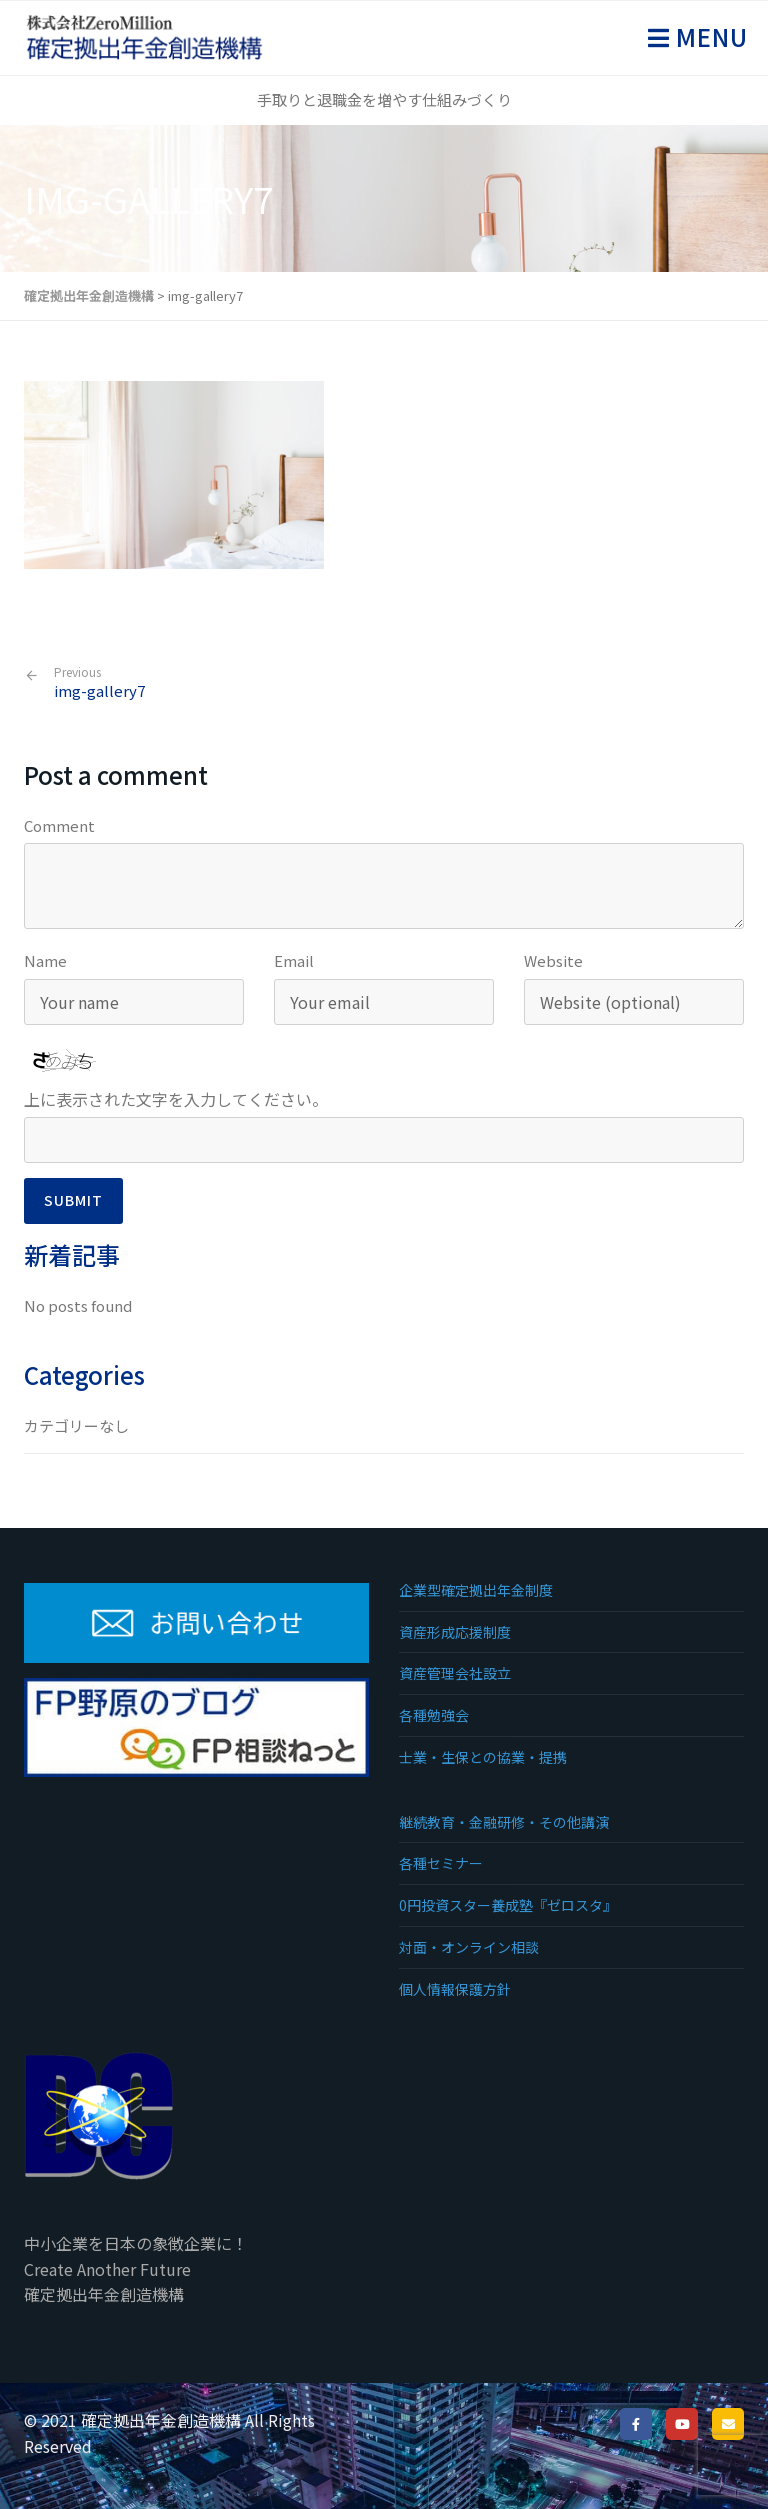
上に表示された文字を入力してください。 (176, 1099)
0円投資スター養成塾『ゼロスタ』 (508, 1905)
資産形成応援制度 (455, 1632)
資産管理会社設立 (455, 1673)
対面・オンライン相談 (469, 1947)
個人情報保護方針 (455, 1989)
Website (553, 960)
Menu (709, 36)
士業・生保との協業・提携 (483, 1757)
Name (45, 960)
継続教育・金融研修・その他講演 (504, 1822)
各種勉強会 (434, 1715)
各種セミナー (441, 1863)
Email (294, 960)
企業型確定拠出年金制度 (476, 1590)
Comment (59, 825)
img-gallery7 (99, 682)
